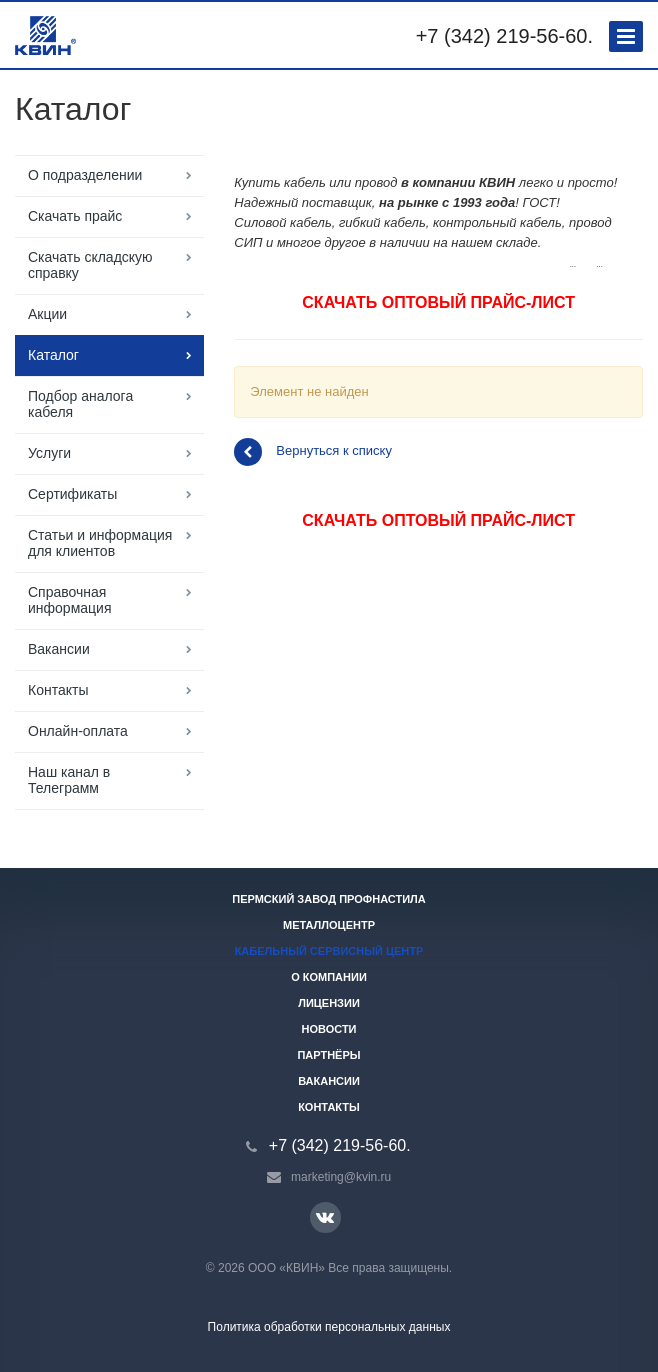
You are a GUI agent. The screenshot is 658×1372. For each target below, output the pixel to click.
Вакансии (59, 649)
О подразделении (85, 175)
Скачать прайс (75, 216)
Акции (47, 314)
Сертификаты (72, 494)
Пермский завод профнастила (329, 899)
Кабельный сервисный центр (329, 951)
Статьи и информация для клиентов (100, 543)
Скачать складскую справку (90, 265)
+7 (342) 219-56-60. (504, 36)
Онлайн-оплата (78, 731)
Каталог (53, 355)
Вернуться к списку (313, 452)
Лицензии (329, 1003)
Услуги (49, 453)
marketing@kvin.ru (341, 1177)
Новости (328, 1029)
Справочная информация (69, 600)
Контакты (58, 690)
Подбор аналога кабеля (80, 404)
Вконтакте (325, 1216)
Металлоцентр (329, 925)
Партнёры (328, 1055)
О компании (329, 977)
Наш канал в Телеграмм (69, 780)
